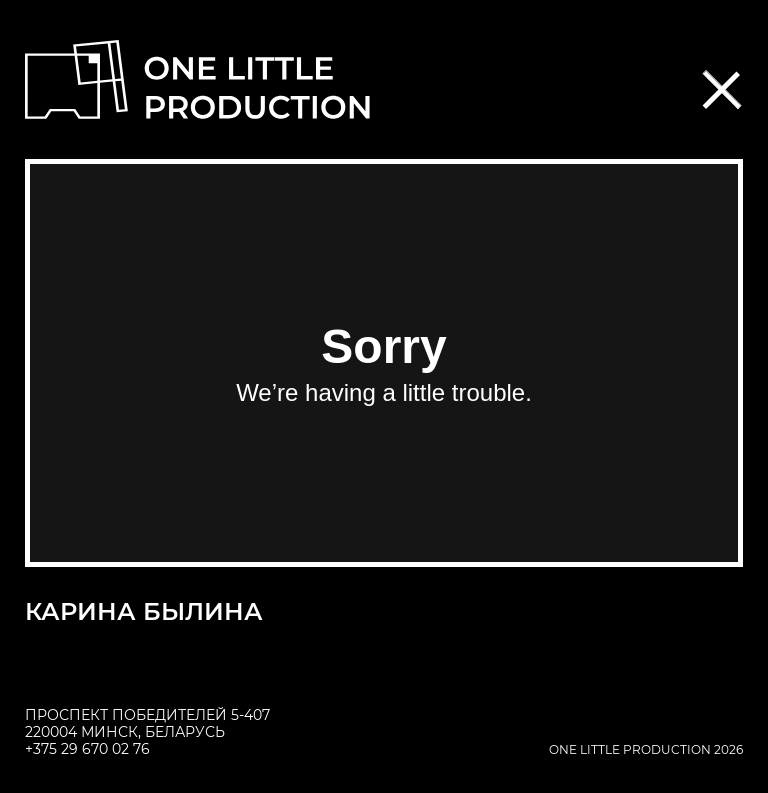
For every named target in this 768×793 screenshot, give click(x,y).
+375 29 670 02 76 (87, 749)
